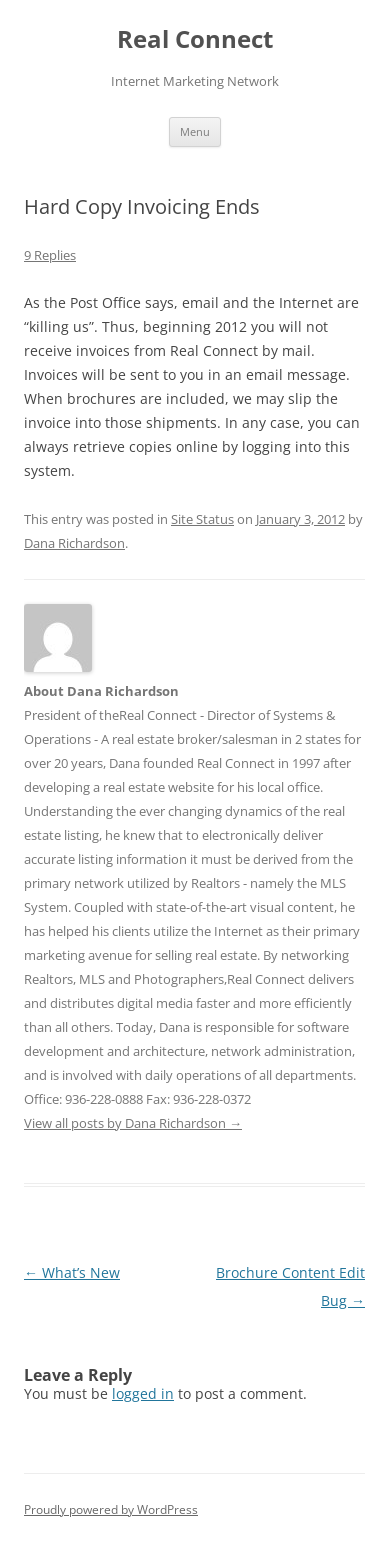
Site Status (202, 519)
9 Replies (50, 255)
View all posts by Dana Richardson (133, 1123)
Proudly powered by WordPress (111, 1509)
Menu (195, 131)
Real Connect (195, 39)
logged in (143, 1393)
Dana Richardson (74, 543)
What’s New (72, 1272)
